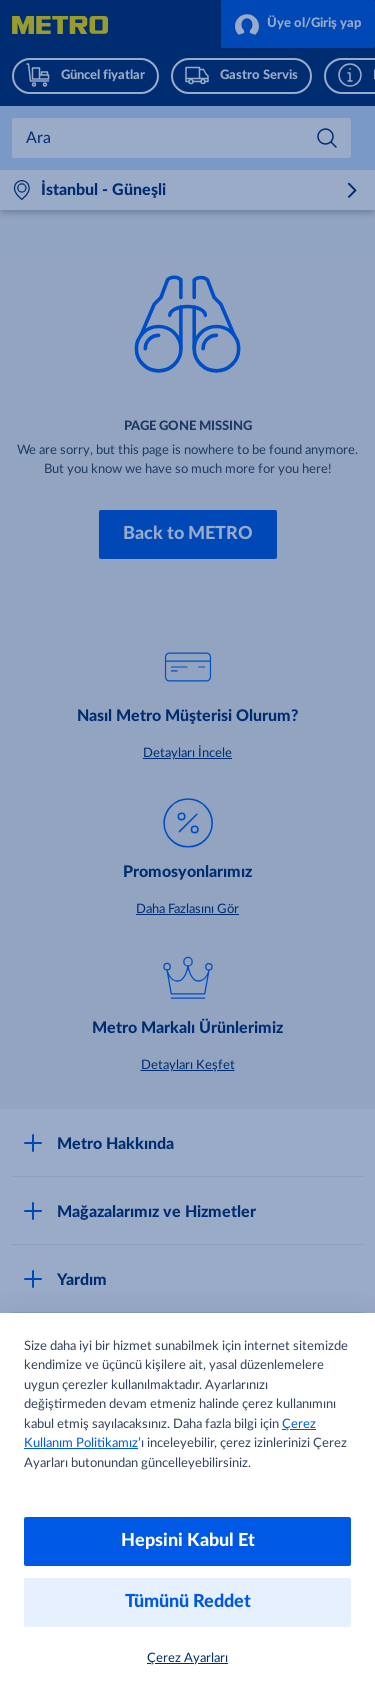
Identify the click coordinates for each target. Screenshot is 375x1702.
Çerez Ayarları (187, 1658)
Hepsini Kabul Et (188, 1541)
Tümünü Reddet (188, 1602)
